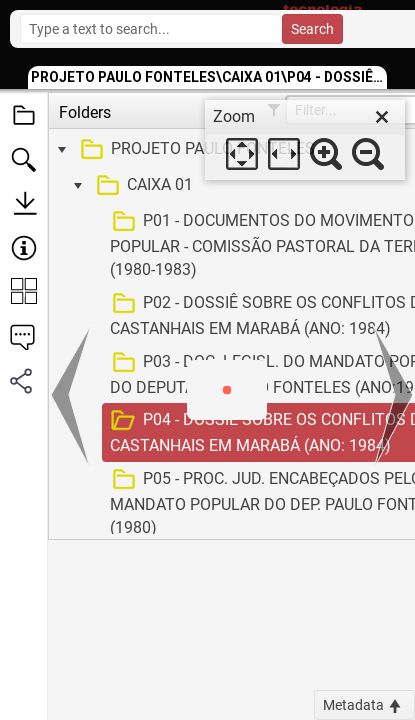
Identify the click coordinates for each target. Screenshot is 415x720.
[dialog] (305, 140)
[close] (382, 117)
